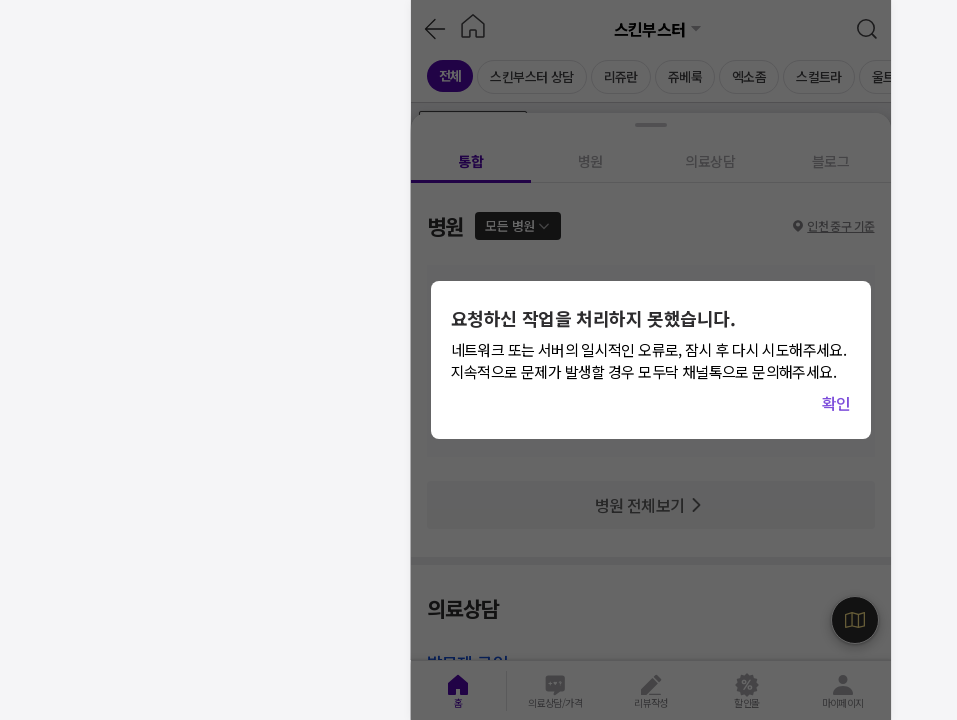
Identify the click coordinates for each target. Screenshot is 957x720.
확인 (836, 403)
